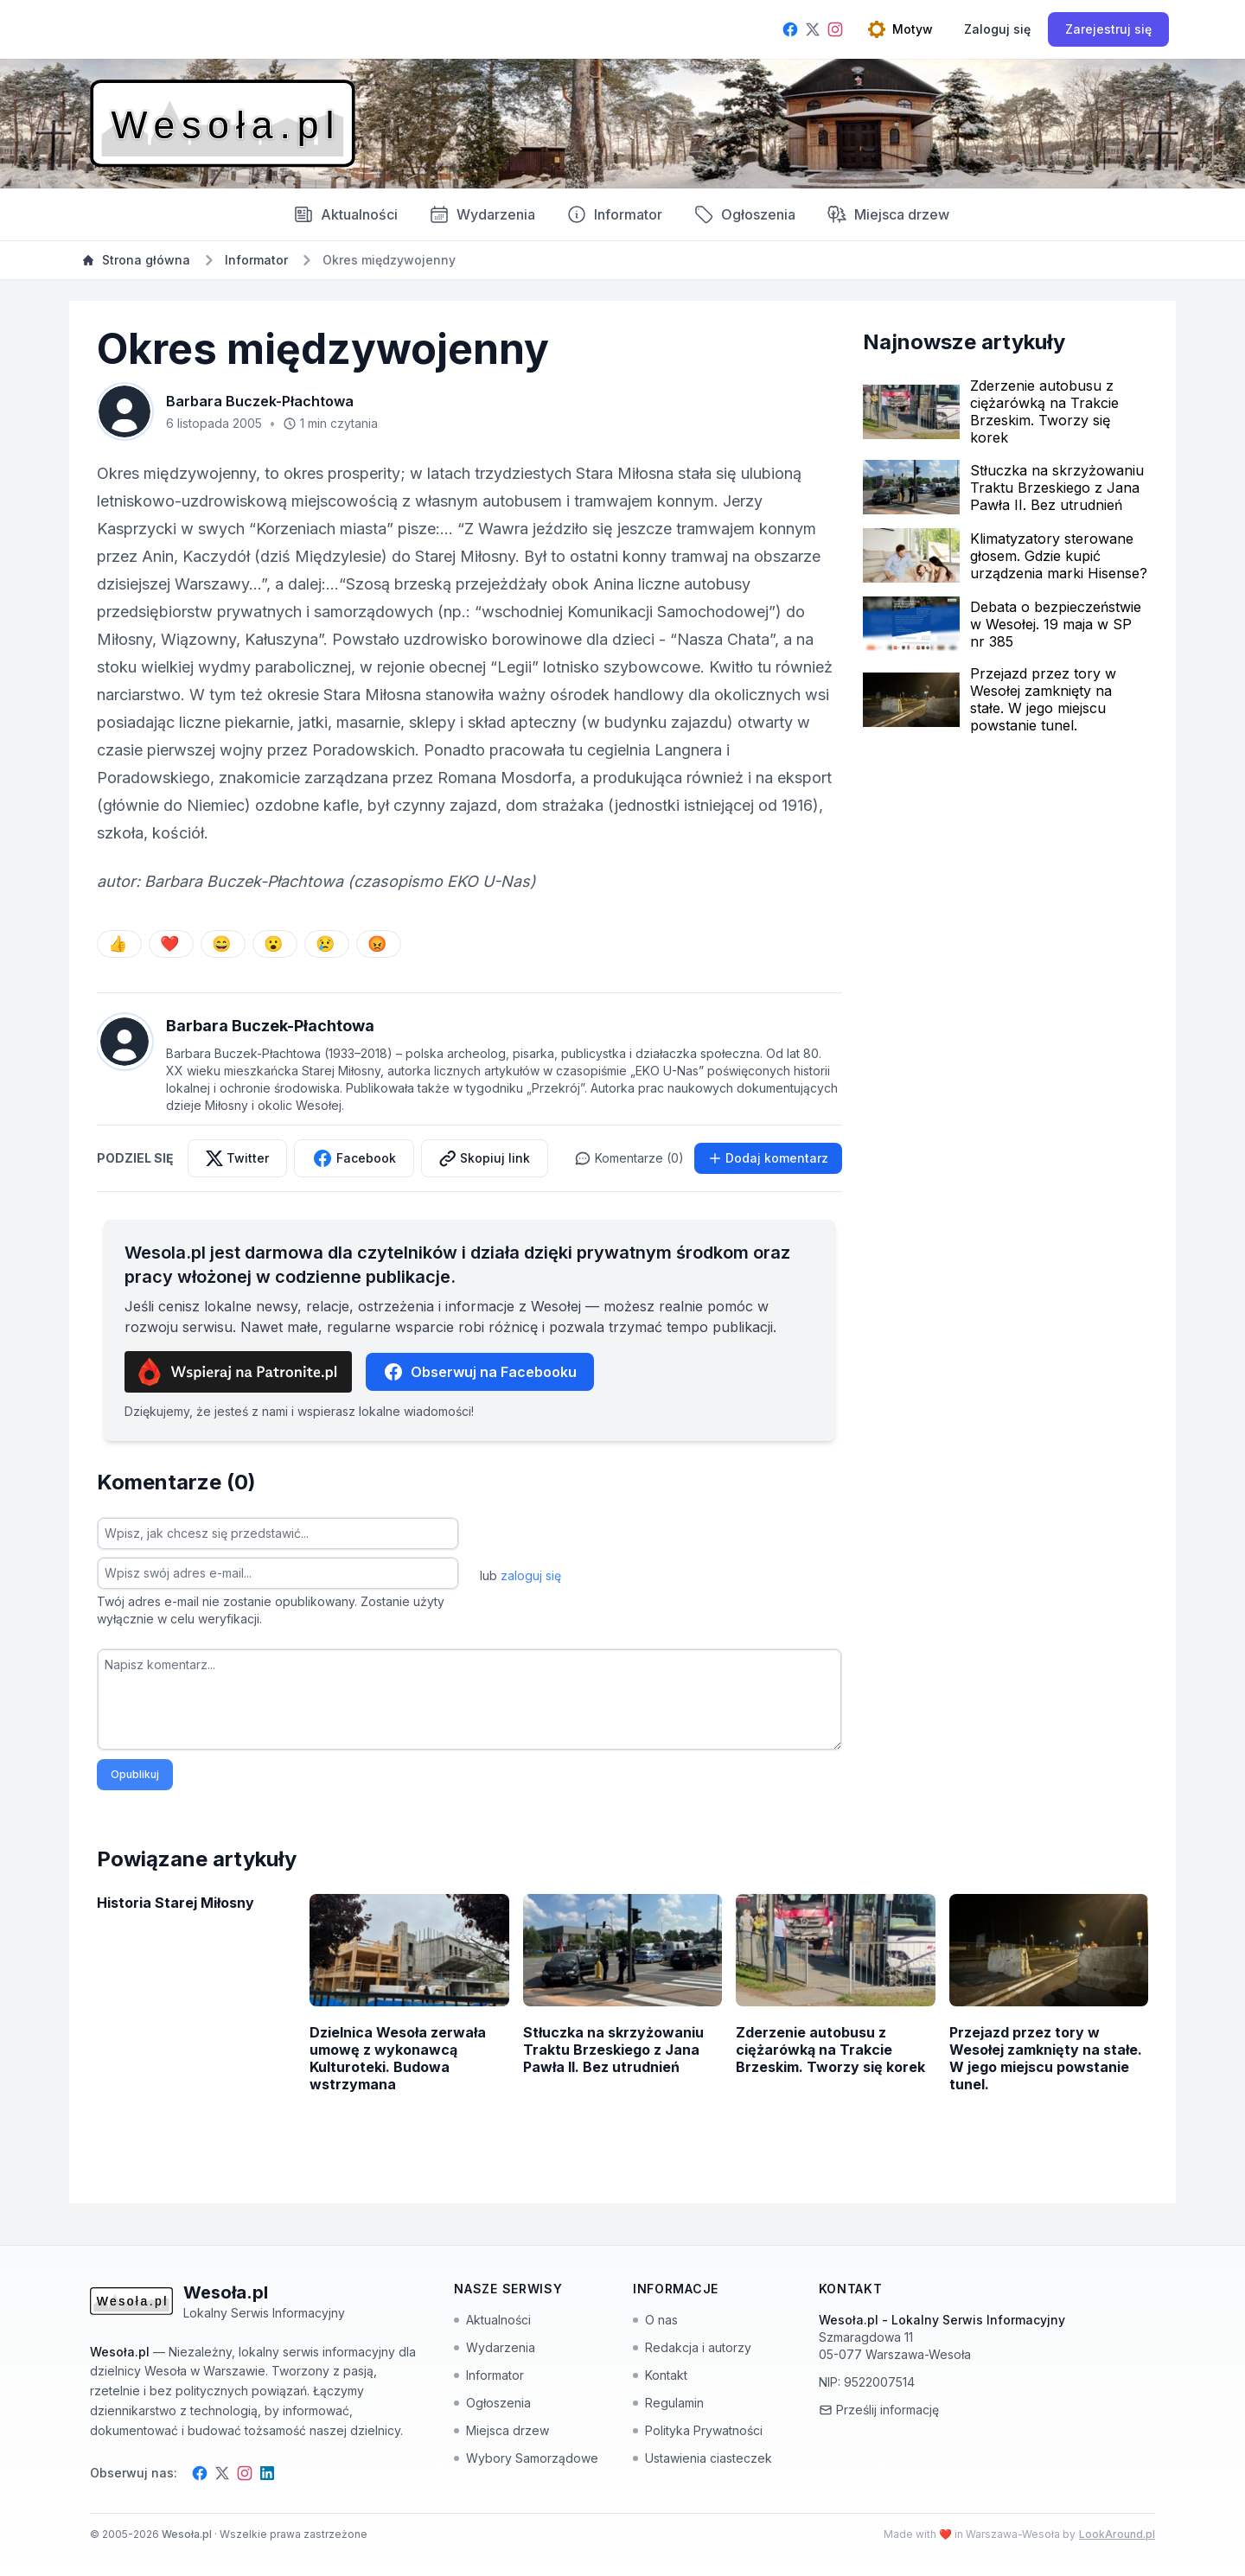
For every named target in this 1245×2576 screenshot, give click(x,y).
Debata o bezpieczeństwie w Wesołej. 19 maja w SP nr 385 (1055, 624)
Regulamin (668, 2402)
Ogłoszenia (744, 214)
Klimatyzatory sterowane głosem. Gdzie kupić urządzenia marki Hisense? (1058, 556)
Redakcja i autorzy (692, 2347)
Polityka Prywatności (698, 2430)
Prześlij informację (879, 2409)
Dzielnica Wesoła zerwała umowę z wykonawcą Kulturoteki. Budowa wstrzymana (398, 2058)
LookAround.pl (1117, 2534)
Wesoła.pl (188, 2534)
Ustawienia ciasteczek (702, 2458)
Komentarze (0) (629, 1158)
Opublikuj (135, 1774)
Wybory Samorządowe (526, 2458)
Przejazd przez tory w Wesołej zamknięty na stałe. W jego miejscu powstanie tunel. (1043, 699)
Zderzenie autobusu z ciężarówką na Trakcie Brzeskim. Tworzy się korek (1044, 411)
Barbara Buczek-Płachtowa (260, 401)
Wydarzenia (494, 2347)
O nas (655, 2319)
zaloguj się (531, 1575)
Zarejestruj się (1108, 29)
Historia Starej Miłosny (175, 1902)
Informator (614, 214)
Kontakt (660, 2375)
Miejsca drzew (888, 214)
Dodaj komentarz (768, 1158)
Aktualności (345, 214)
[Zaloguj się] (997, 29)
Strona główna (136, 259)
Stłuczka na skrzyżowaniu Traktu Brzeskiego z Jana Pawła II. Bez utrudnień (1057, 487)
